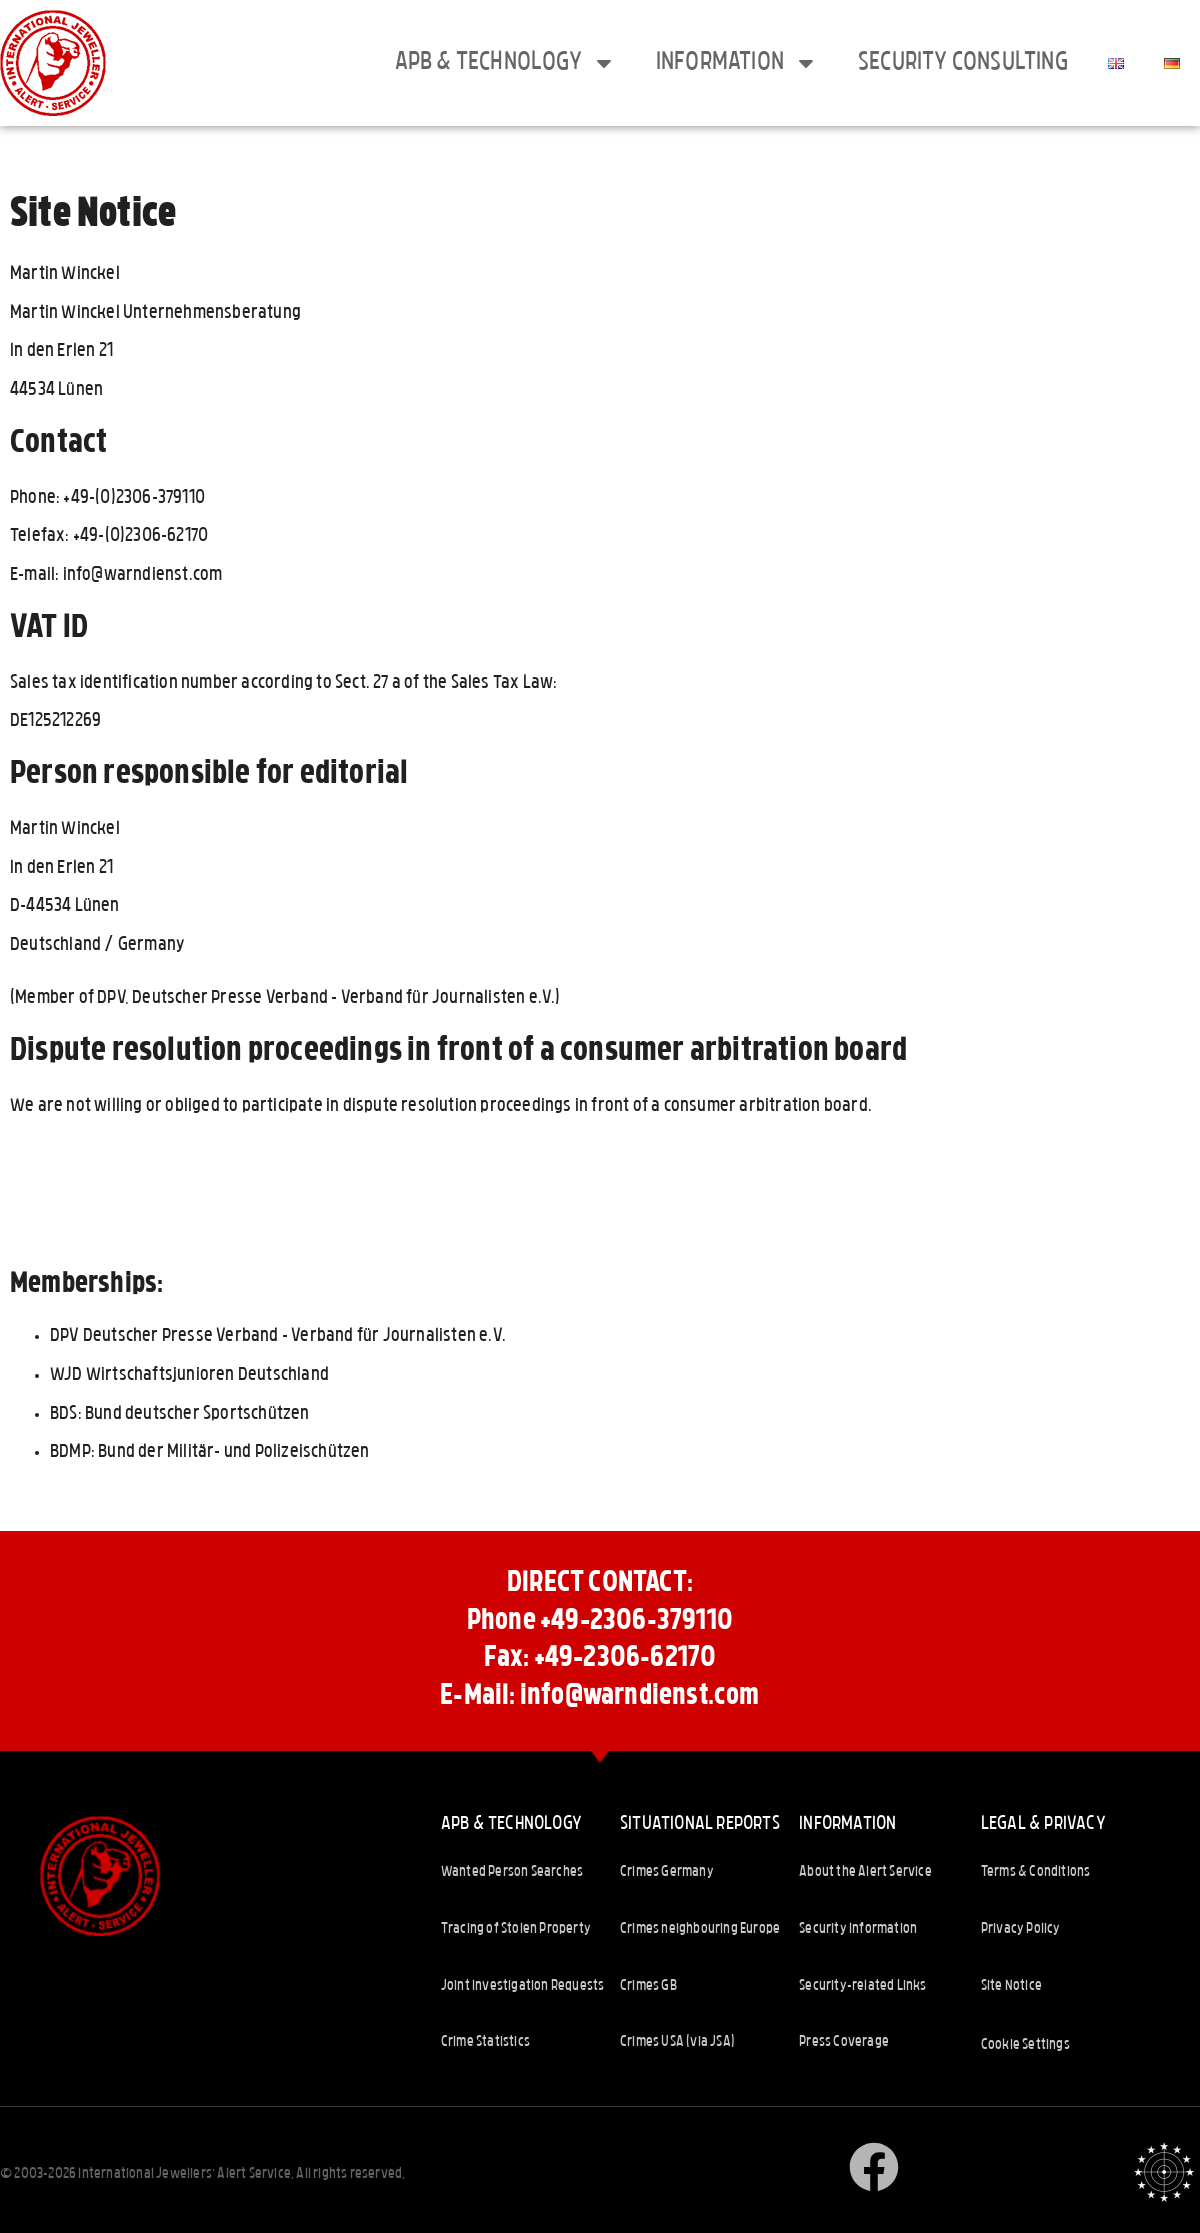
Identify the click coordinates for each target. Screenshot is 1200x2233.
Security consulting (963, 63)
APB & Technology (505, 63)
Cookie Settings (1025, 2045)
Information (737, 63)
